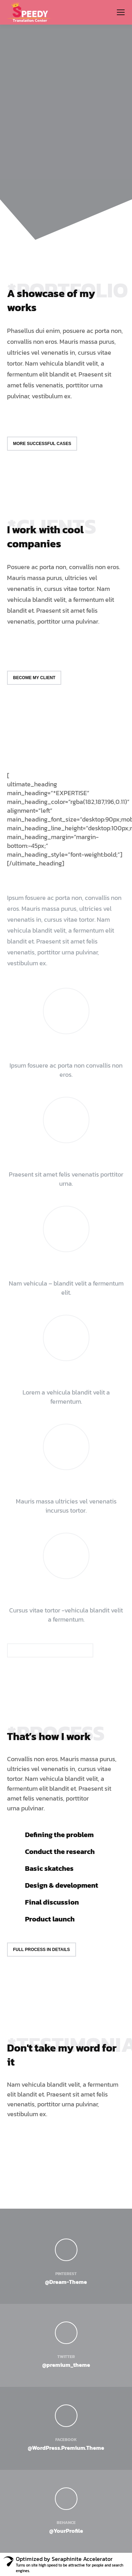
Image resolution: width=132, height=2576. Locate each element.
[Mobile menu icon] (121, 12)
